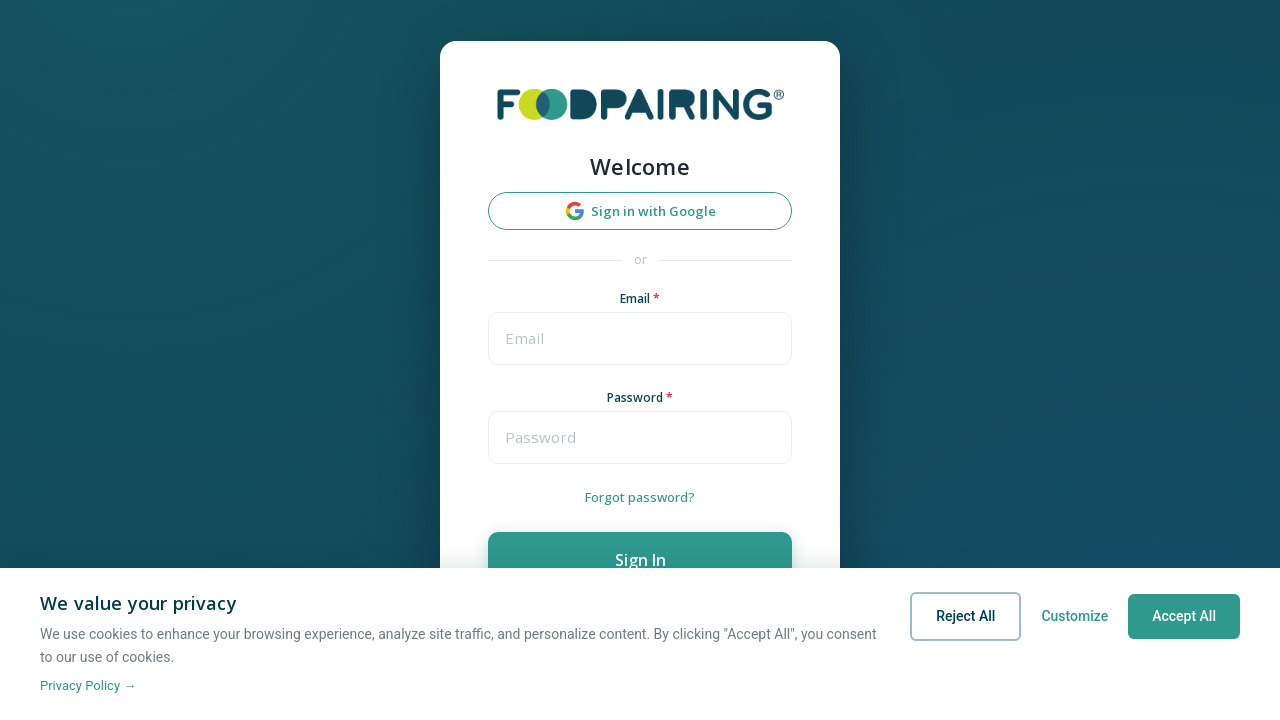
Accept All (1184, 616)
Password (640, 397)
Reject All (965, 616)
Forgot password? (640, 497)
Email (640, 299)
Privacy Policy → (88, 685)
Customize (1074, 616)
